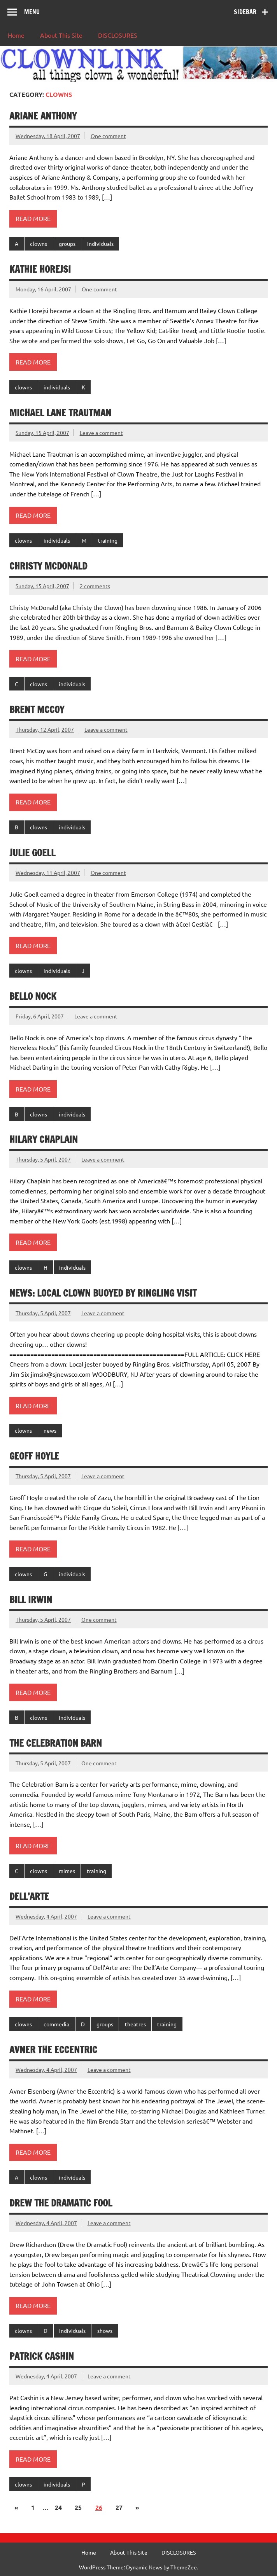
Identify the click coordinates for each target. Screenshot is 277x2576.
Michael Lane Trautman (60, 412)
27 (119, 2507)
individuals (100, 243)
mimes (67, 1870)
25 (78, 2507)
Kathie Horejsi (40, 269)
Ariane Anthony (43, 116)
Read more (33, 218)
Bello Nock (32, 996)
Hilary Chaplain (43, 1139)
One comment (108, 135)
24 (58, 2507)
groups (67, 243)
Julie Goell (32, 852)
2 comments (95, 585)
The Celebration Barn (55, 1743)
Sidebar (245, 11)
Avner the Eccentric (53, 2049)
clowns (38, 243)
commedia (56, 2024)
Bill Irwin (30, 1599)
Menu (32, 11)
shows (104, 2330)
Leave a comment (101, 432)
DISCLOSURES (117, 35)
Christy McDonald (48, 566)
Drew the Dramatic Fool (60, 2203)
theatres (135, 2024)
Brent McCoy (36, 709)
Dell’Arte (29, 1896)
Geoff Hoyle (34, 1456)
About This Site (61, 35)
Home (16, 35)
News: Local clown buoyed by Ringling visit (102, 1293)
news (50, 1430)
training (107, 540)
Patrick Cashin (41, 2356)
